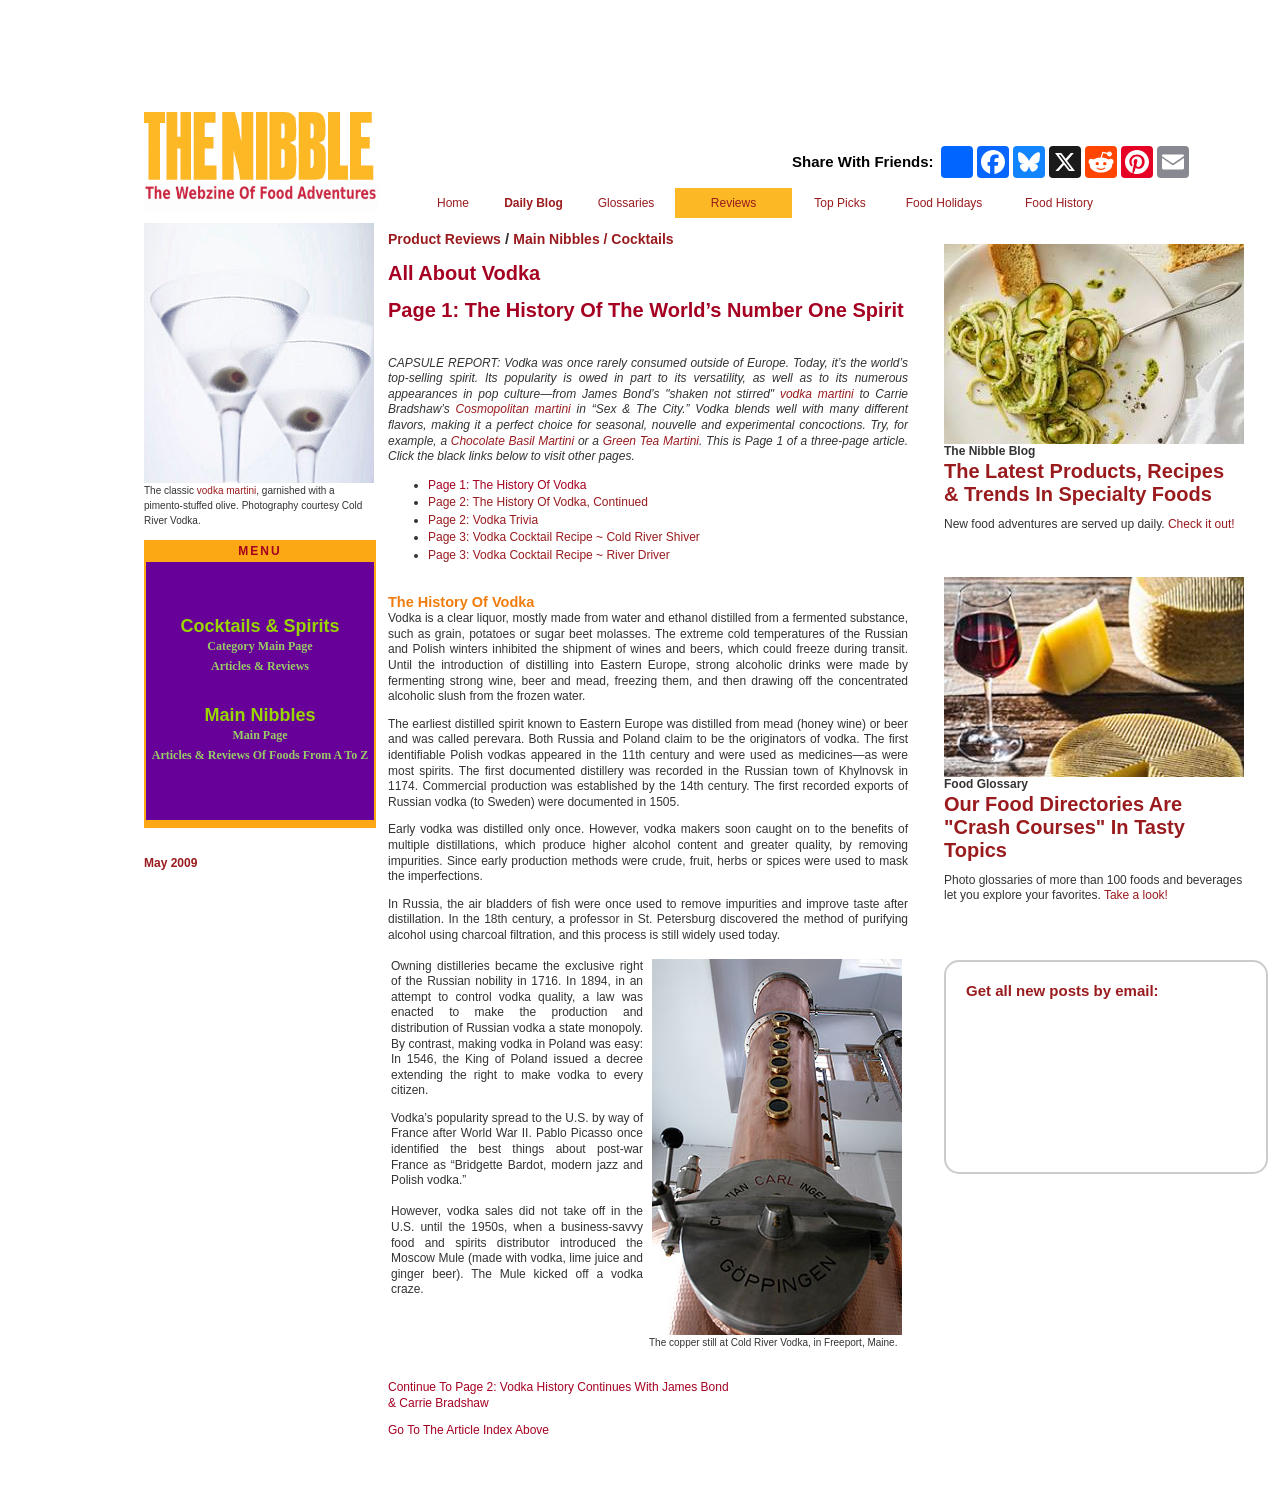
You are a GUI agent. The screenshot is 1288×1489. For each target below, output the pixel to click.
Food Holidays (944, 203)
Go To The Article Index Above (468, 1430)
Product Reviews (444, 239)
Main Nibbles (260, 733)
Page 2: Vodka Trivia (483, 520)
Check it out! (1201, 524)
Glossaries (626, 203)
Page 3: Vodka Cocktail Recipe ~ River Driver (549, 555)
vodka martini (226, 490)
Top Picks (839, 203)
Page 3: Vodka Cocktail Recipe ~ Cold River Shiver (564, 537)
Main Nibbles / (562, 239)
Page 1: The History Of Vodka (507, 485)
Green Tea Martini (651, 441)
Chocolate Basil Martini (512, 441)
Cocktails (642, 239)
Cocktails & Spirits (259, 644)
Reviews (733, 203)
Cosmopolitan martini (513, 409)
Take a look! (1136, 895)
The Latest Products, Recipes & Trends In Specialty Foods (1084, 482)
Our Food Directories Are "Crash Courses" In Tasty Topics (1064, 827)
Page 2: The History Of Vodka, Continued (538, 502)
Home (453, 203)
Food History (1059, 203)
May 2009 (170, 863)
